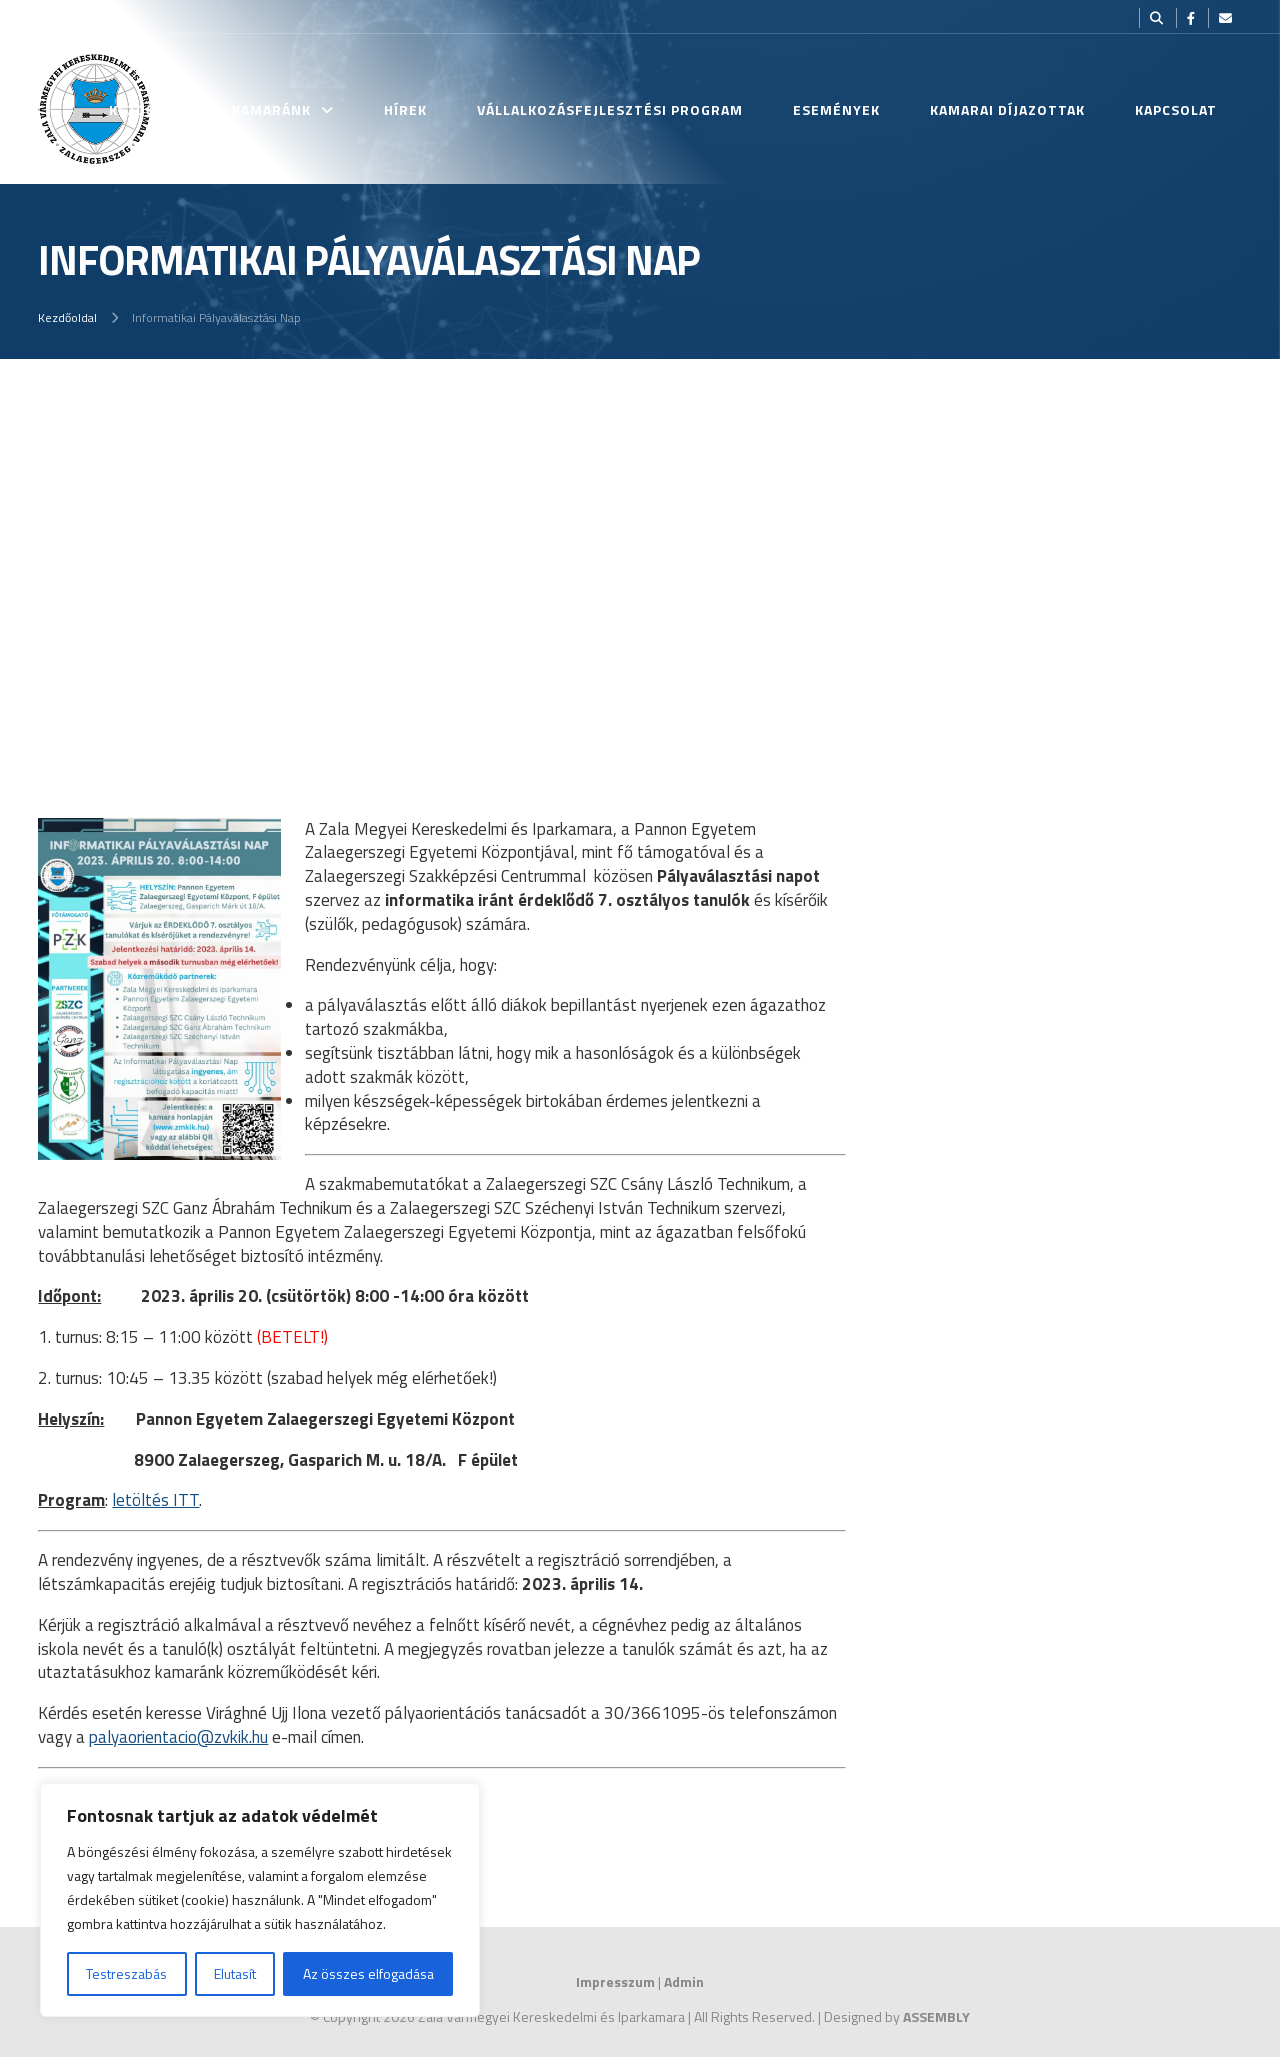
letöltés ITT (155, 1500)
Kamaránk (271, 109)
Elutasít (235, 1973)
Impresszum (615, 1981)
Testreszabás (126, 1973)
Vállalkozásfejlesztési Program (610, 109)
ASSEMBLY (936, 2016)
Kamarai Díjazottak (1007, 109)
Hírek (405, 109)
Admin (684, 1981)
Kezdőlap (145, 109)
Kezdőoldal (67, 317)
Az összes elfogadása (368, 1973)
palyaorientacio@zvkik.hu (178, 1737)
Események (836, 109)
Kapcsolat (1176, 109)
